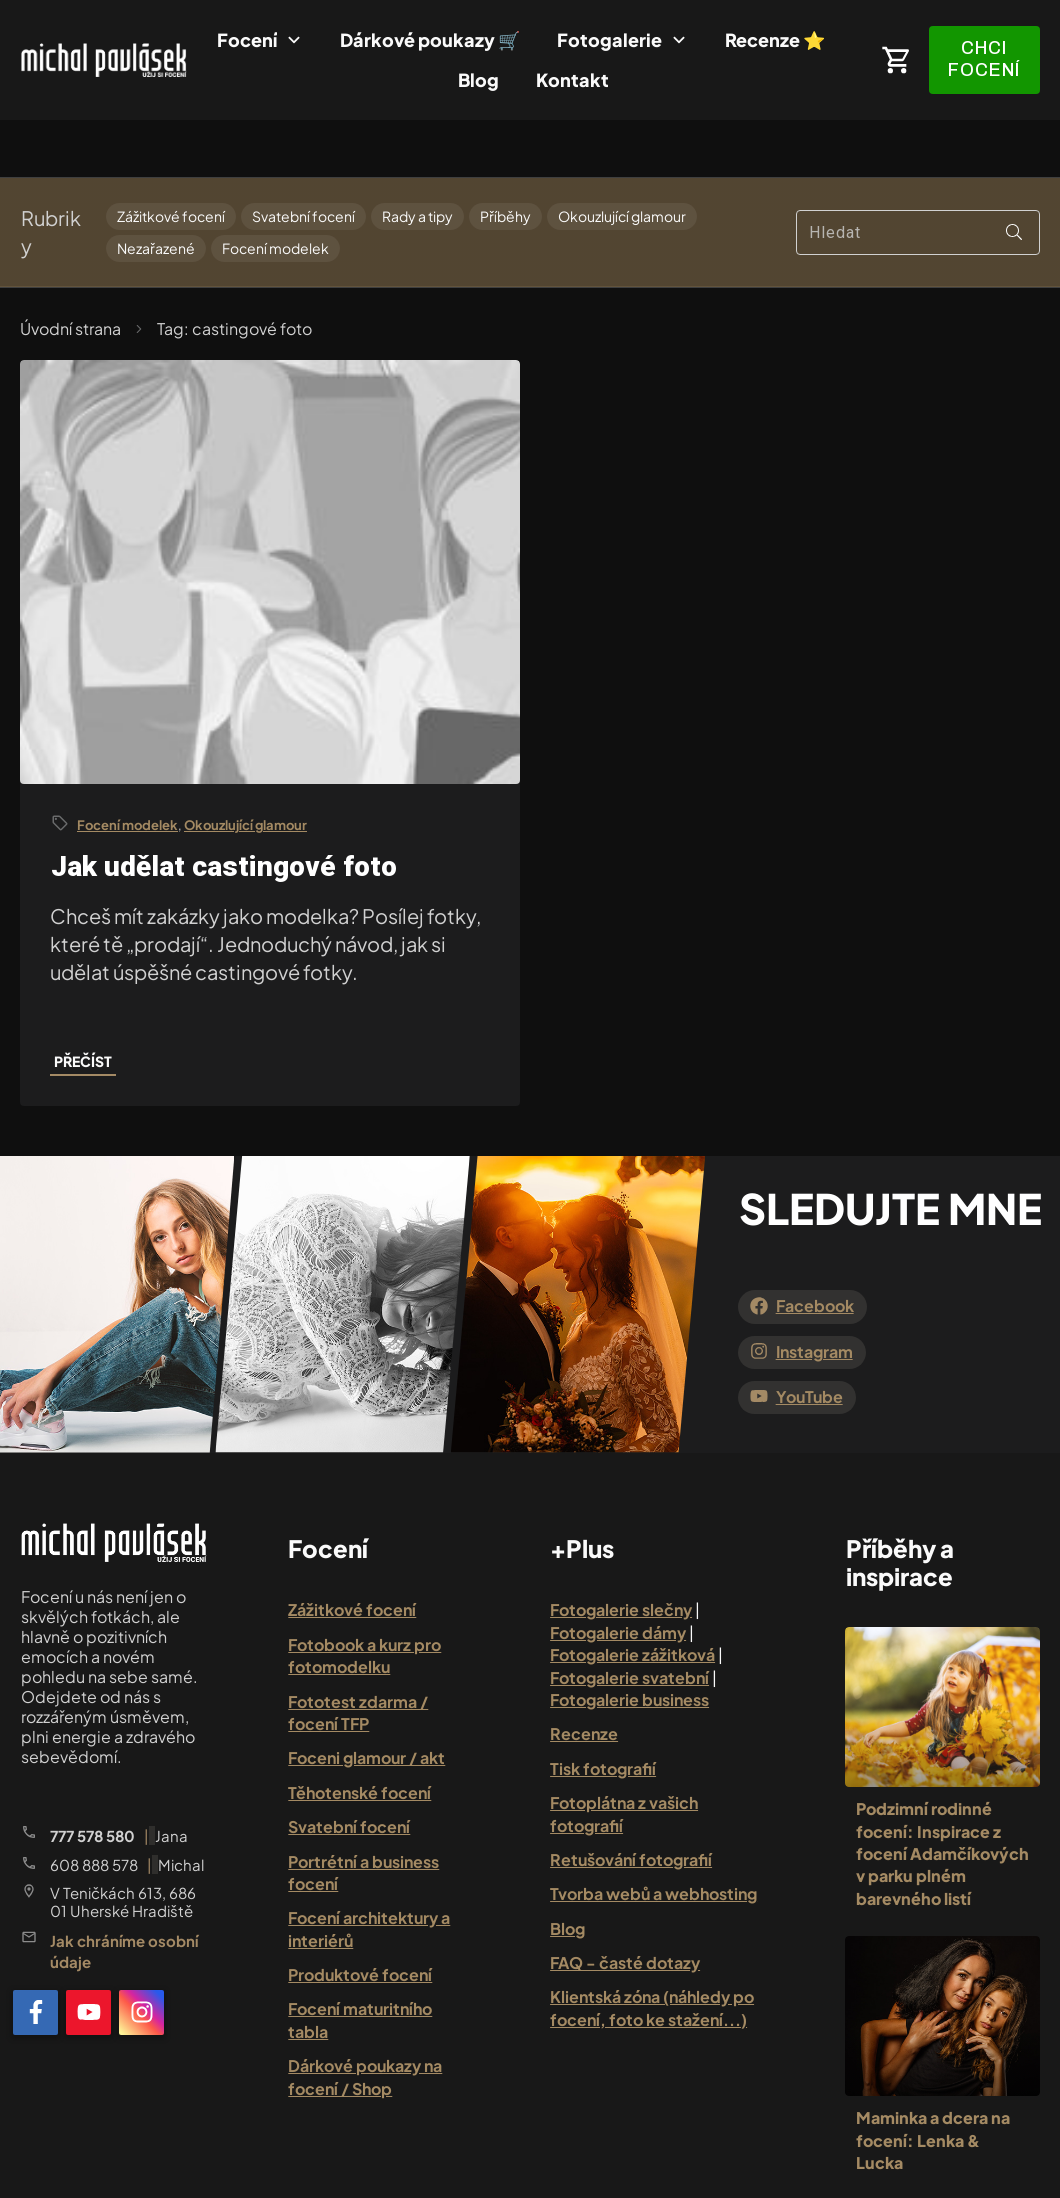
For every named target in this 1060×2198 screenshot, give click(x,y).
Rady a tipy (417, 159)
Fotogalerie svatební (629, 1619)
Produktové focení (360, 1917)
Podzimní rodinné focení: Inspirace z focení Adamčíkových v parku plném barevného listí (942, 1796)
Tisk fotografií (603, 1711)
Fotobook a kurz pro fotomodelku (364, 1598)
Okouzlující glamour (622, 159)
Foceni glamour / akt (366, 1700)
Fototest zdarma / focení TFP (358, 1654)
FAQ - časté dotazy (625, 1905)
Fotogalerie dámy (618, 1575)
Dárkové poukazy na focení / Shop (365, 2019)
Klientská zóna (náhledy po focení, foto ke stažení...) (652, 1950)
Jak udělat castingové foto (224, 809)
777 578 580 (92, 1777)
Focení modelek (275, 191)
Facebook (815, 1248)
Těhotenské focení (359, 1735)
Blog (567, 1870)
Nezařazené (156, 191)
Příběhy (505, 159)
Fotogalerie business (629, 1642)
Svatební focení (303, 159)
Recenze (584, 1676)
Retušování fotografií (631, 1802)
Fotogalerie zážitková (632, 1597)
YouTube (809, 1339)
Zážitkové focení (171, 159)
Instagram (814, 1293)
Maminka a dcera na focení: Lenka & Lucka (933, 2083)
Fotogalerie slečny (621, 1552)
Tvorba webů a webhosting (653, 1836)
